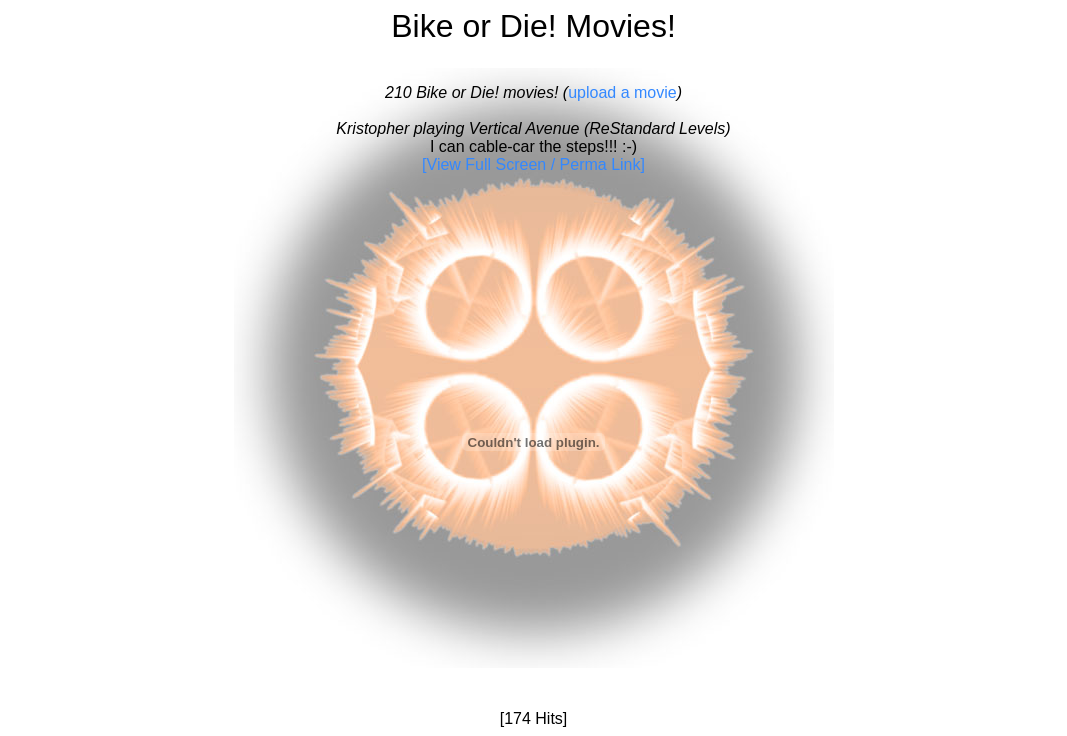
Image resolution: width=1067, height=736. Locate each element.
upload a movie (622, 92)
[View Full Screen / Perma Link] (533, 164)
